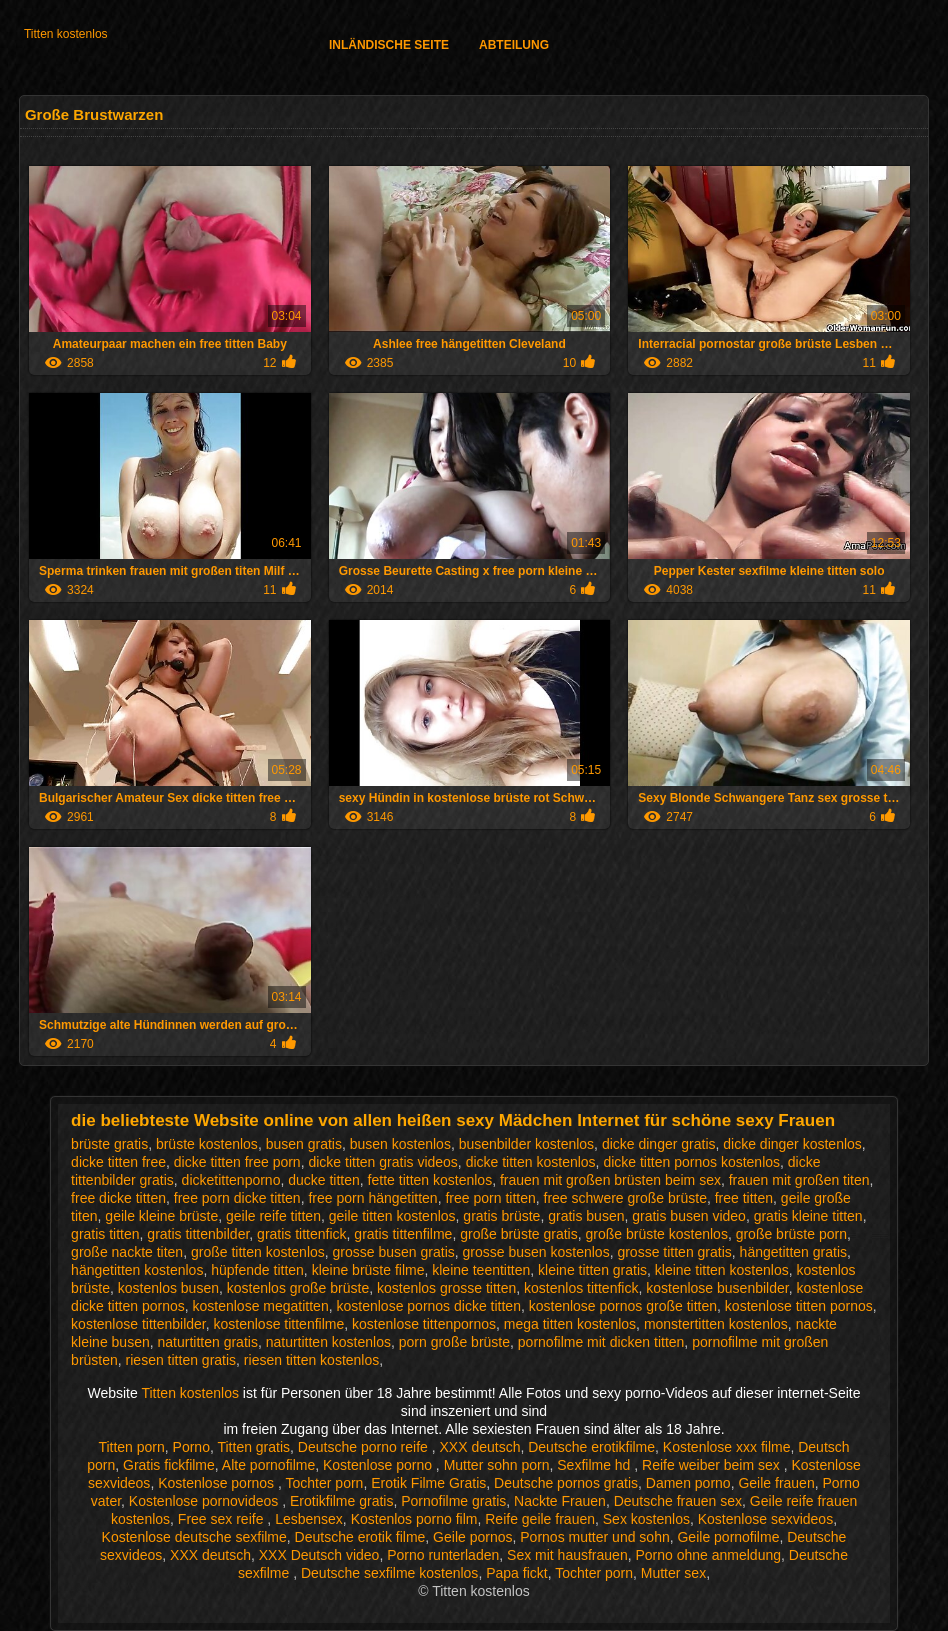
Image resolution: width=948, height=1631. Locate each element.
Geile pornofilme (728, 1537)
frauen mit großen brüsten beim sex (610, 1180)
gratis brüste (501, 1216)
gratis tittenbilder (198, 1234)
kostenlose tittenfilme (279, 1324)
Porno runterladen (443, 1555)
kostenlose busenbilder (717, 1288)
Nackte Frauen (560, 1501)
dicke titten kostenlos (531, 1162)
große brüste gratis (519, 1234)
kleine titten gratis (592, 1270)
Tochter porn (325, 1483)
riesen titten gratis (181, 1360)
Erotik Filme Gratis (428, 1483)
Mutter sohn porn (497, 1465)
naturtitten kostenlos (328, 1342)
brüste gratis (109, 1144)
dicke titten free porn (237, 1162)
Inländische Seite (389, 45)
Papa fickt (516, 1573)
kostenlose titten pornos (799, 1306)
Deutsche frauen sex (678, 1501)
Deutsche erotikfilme (591, 1447)
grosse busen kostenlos (536, 1252)
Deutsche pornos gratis (566, 1483)
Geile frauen (776, 1483)
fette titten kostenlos (430, 1180)
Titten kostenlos (66, 34)
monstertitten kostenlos (716, 1324)
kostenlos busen (168, 1288)
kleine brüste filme (368, 1270)
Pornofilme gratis (453, 1501)
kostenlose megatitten (261, 1306)
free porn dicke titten (237, 1198)
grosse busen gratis (394, 1252)
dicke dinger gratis (659, 1144)
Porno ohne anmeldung (708, 1555)
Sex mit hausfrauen (567, 1555)
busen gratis (304, 1144)
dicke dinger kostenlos (792, 1144)
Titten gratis (253, 1447)
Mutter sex (673, 1573)
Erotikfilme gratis (341, 1501)
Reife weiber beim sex (713, 1465)
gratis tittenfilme (403, 1234)
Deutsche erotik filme (360, 1537)
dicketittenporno (231, 1180)
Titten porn (131, 1447)
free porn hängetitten (372, 1198)
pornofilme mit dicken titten (601, 1342)
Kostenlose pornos (218, 1483)
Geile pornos (472, 1537)
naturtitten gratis (208, 1342)
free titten (744, 1198)
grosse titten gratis (674, 1252)
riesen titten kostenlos (311, 1360)
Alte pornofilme (268, 1465)
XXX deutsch (480, 1447)
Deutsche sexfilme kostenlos (389, 1573)
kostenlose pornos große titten (623, 1306)
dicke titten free (118, 1162)
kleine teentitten (481, 1270)
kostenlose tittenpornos (424, 1324)
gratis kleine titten (808, 1216)
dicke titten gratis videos (382, 1162)
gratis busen (586, 1216)
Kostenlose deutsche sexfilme (194, 1537)
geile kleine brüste (161, 1216)
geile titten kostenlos (392, 1216)
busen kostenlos (400, 1144)
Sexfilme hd (595, 1465)
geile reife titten (273, 1216)
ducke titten (324, 1180)
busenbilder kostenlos (526, 1144)
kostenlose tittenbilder (138, 1324)
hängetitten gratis (793, 1252)
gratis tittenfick (301, 1234)
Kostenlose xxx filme (727, 1447)
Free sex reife (222, 1519)
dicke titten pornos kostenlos (691, 1162)
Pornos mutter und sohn (594, 1537)
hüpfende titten (257, 1270)
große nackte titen (127, 1252)
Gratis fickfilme (169, 1465)
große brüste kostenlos (656, 1234)
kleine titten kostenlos (722, 1270)
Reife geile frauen (540, 1519)
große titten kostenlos (258, 1252)
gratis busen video (689, 1216)
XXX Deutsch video (319, 1555)
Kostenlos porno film (414, 1519)
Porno (191, 1447)
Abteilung (514, 45)
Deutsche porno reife (365, 1447)
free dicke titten (118, 1198)
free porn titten (490, 1198)
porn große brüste (454, 1342)
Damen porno (688, 1483)
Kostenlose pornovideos (205, 1501)
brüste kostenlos (207, 1144)
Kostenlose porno (379, 1465)
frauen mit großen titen (799, 1180)
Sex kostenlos (646, 1519)
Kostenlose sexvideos (765, 1519)
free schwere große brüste (625, 1198)
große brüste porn (791, 1234)
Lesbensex (309, 1519)
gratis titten (105, 1234)
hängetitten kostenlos (137, 1270)
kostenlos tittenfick (581, 1288)
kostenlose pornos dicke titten (428, 1306)
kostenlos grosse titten (446, 1288)
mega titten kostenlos (570, 1324)
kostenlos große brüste (298, 1288)
